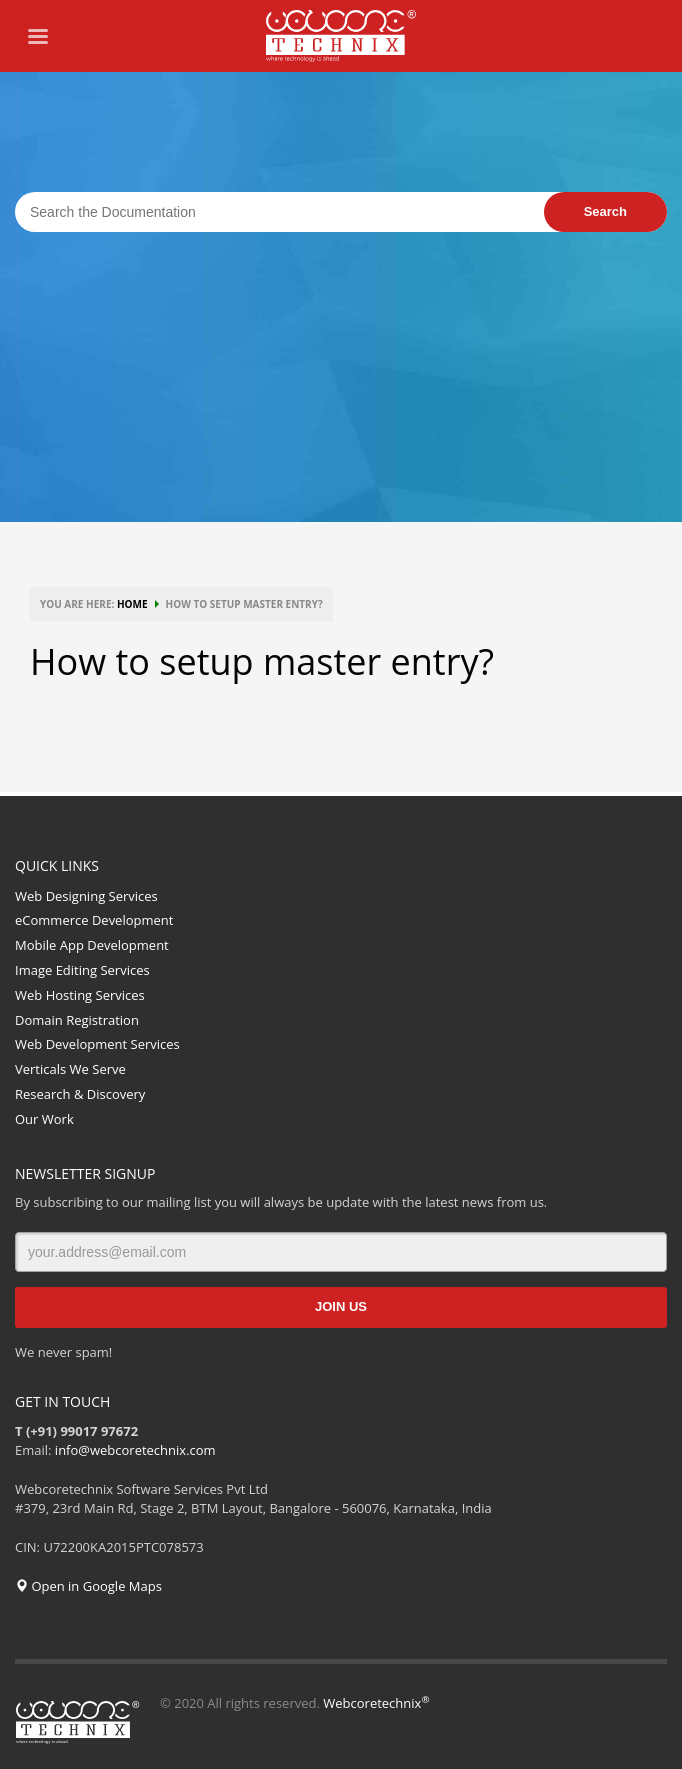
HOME (132, 604)
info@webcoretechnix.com (135, 1450)
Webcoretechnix (376, 1703)
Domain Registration (77, 1020)
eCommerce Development (94, 920)
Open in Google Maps (88, 1586)
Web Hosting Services (80, 995)
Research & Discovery (80, 1094)
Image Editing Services (82, 970)
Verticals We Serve (70, 1069)
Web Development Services (97, 1044)
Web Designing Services (86, 896)
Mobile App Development (92, 945)
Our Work (44, 1119)
